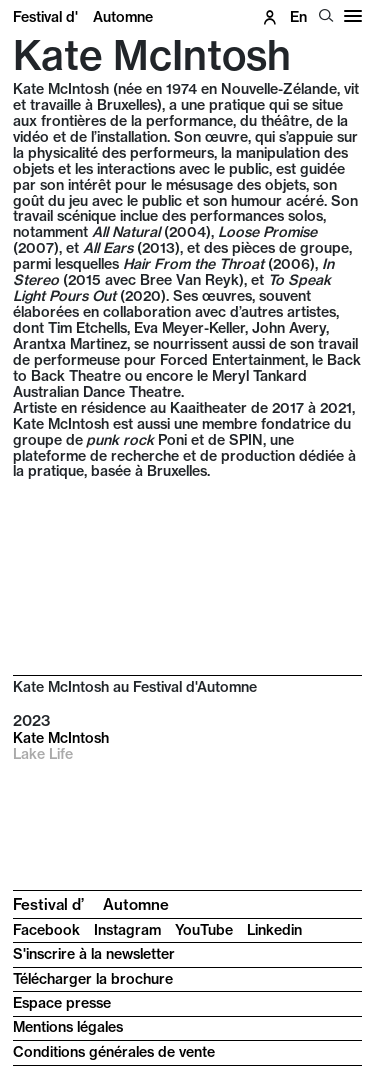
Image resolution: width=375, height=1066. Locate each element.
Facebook (46, 930)
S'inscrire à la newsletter (94, 954)
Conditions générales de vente (114, 1052)
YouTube (204, 930)
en (298, 17)
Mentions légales (68, 1027)
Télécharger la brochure (93, 979)
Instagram (127, 930)
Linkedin (274, 930)
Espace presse (62, 1003)
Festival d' (83, 17)
